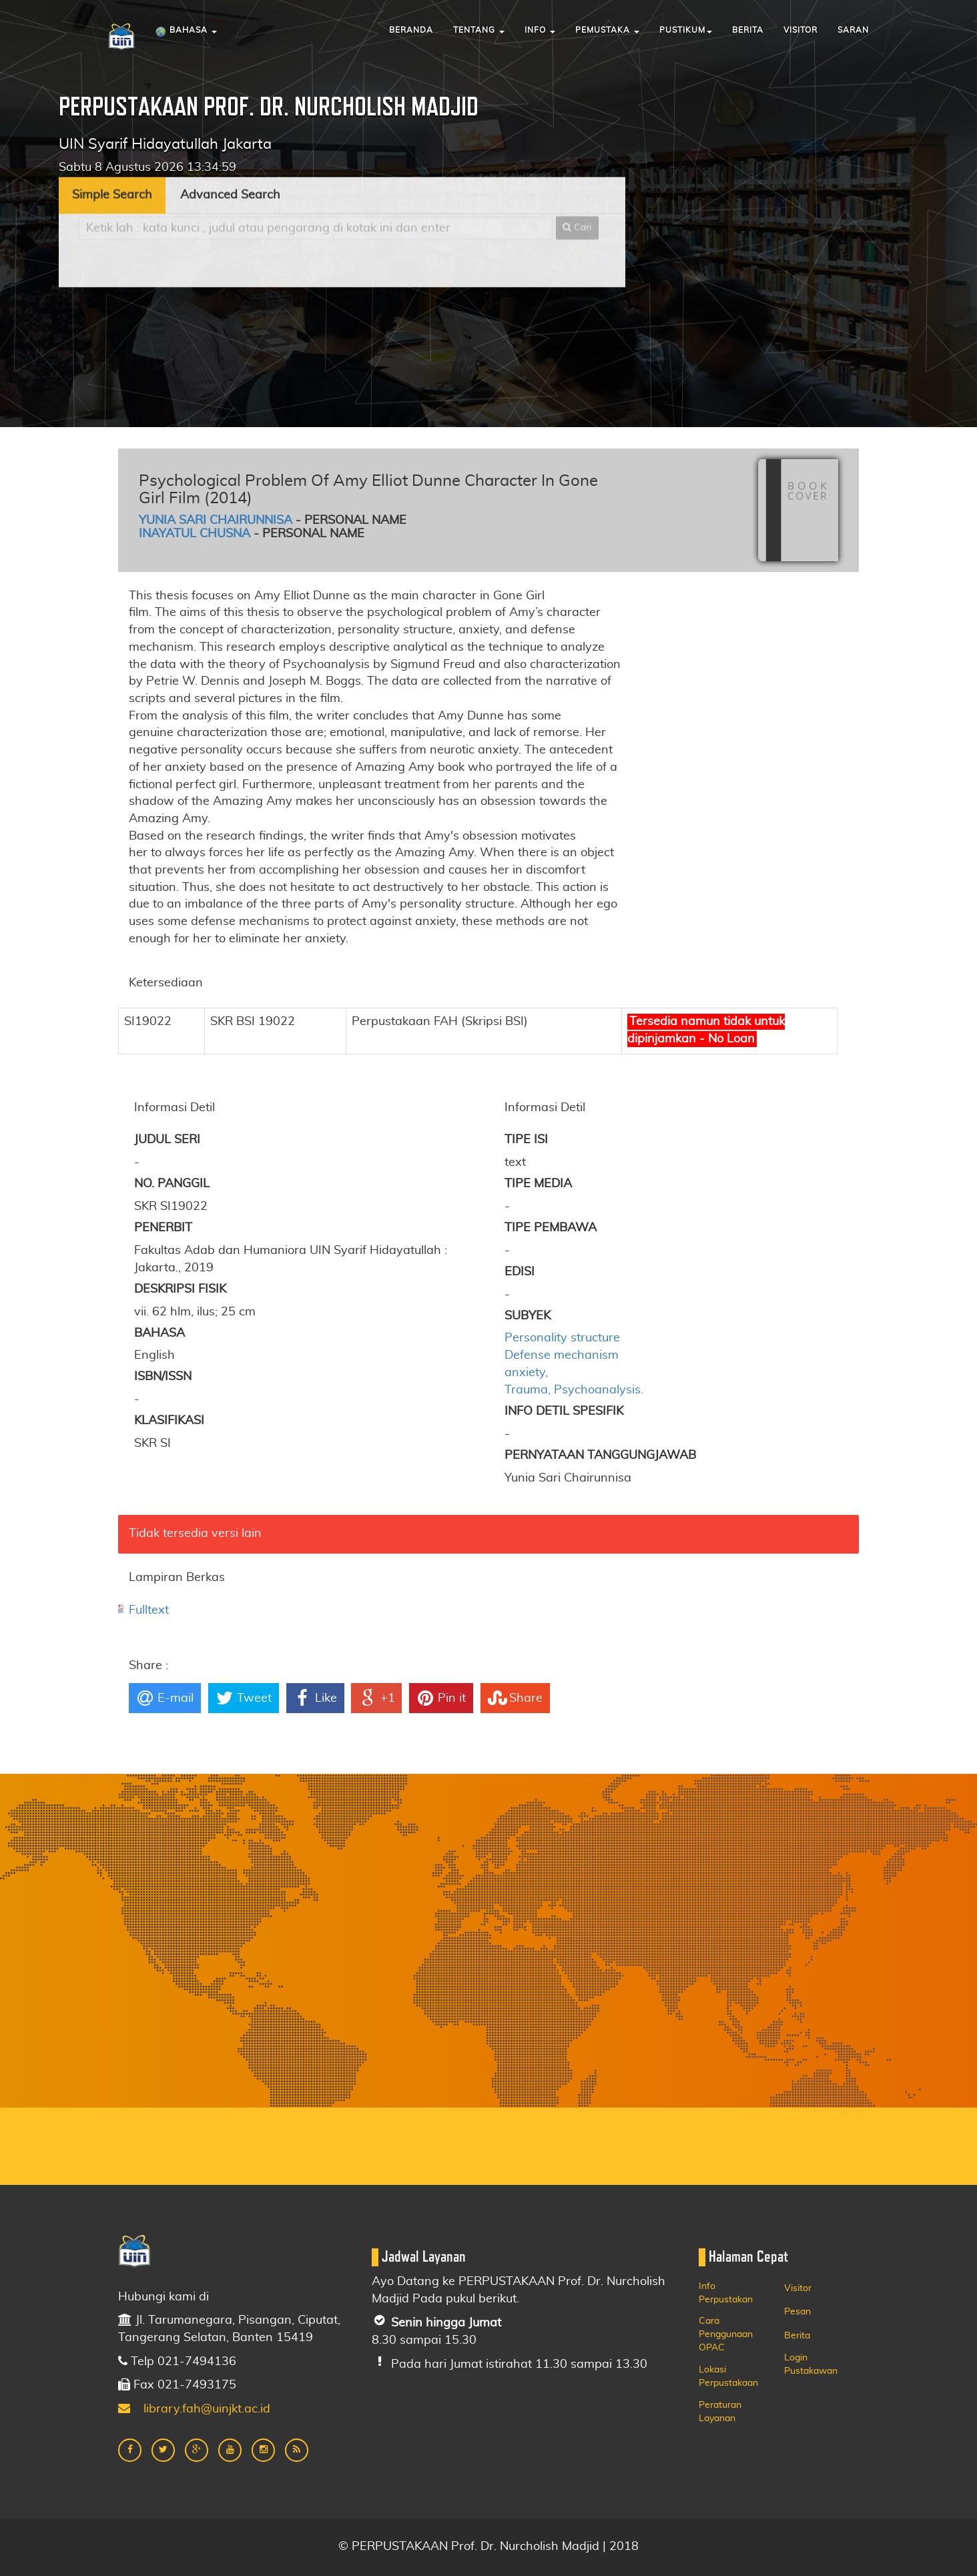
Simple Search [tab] (112, 135)
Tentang (479, 30)
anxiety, (526, 1373)
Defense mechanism (562, 1355)
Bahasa (186, 32)
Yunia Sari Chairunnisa (215, 521)
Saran (853, 30)
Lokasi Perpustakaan (728, 2376)
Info (540, 30)
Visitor (800, 30)
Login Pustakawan (811, 2364)
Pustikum (685, 30)
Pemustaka (607, 30)
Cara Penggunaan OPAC (726, 2334)
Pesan (797, 2311)
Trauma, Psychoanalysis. (574, 1390)
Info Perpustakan (726, 2293)
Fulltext (149, 1610)
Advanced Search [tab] (230, 135)
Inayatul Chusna (194, 534)
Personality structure (562, 1338)
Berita (747, 30)
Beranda (411, 30)
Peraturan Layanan (720, 2411)
